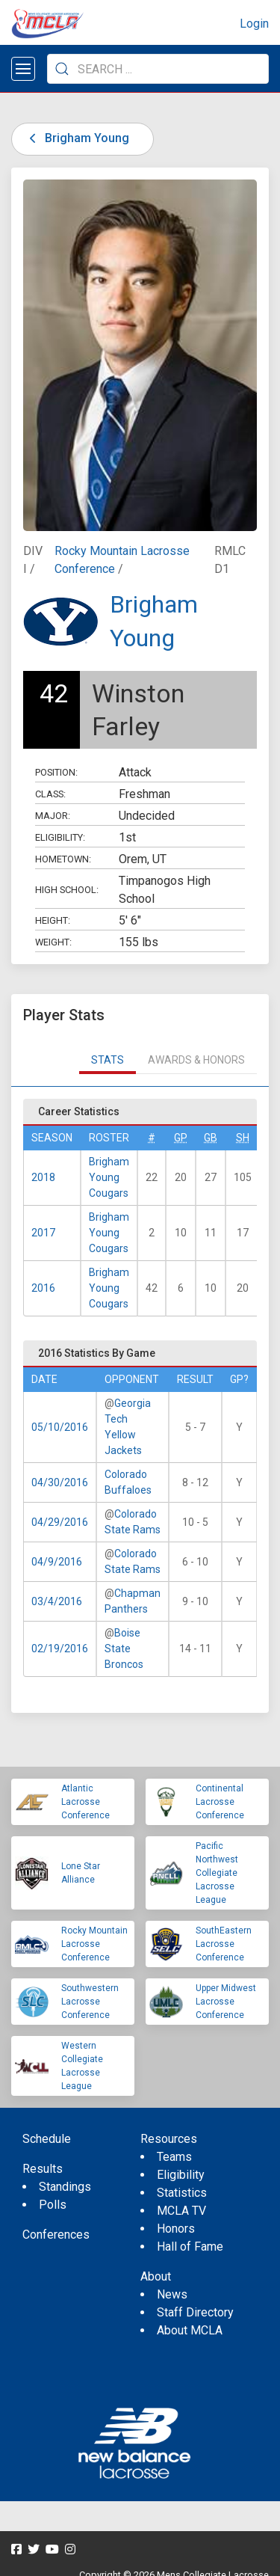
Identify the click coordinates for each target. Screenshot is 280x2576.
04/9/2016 (56, 1562)
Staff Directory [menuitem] (195, 2312)
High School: (67, 889)
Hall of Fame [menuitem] (190, 2246)
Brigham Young (76, 138)
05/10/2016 (59, 1427)
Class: (50, 794)
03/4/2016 (56, 1601)
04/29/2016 (59, 1522)
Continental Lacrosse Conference (220, 1802)
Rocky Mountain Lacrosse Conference (94, 1944)
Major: (52, 815)
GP (180, 1138)
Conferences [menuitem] (56, 2234)
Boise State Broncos (124, 1648)
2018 (43, 1177)
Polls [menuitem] (52, 2205)
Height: (52, 920)
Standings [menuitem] (65, 2187)
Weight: (53, 942)
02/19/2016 (59, 1649)
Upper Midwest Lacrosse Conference (226, 2001)
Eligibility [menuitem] (181, 2175)
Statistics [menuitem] (182, 2193)
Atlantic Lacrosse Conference (85, 1802)
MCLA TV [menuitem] (181, 2211)
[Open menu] (23, 69)
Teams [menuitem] (174, 2157)
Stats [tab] (107, 1060)
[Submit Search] (62, 69)
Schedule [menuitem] (46, 2139)
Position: (56, 772)
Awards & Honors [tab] (196, 1060)
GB (210, 1138)
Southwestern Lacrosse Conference (90, 2001)
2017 (43, 1233)
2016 (43, 1288)
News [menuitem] (172, 2294)
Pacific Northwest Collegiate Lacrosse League (217, 1873)
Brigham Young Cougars (109, 1177)
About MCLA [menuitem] (190, 2330)
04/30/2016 (59, 1482)
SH (242, 1138)
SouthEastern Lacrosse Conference (224, 1944)
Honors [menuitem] (176, 2228)
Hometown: (63, 859)
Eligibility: (60, 837)
